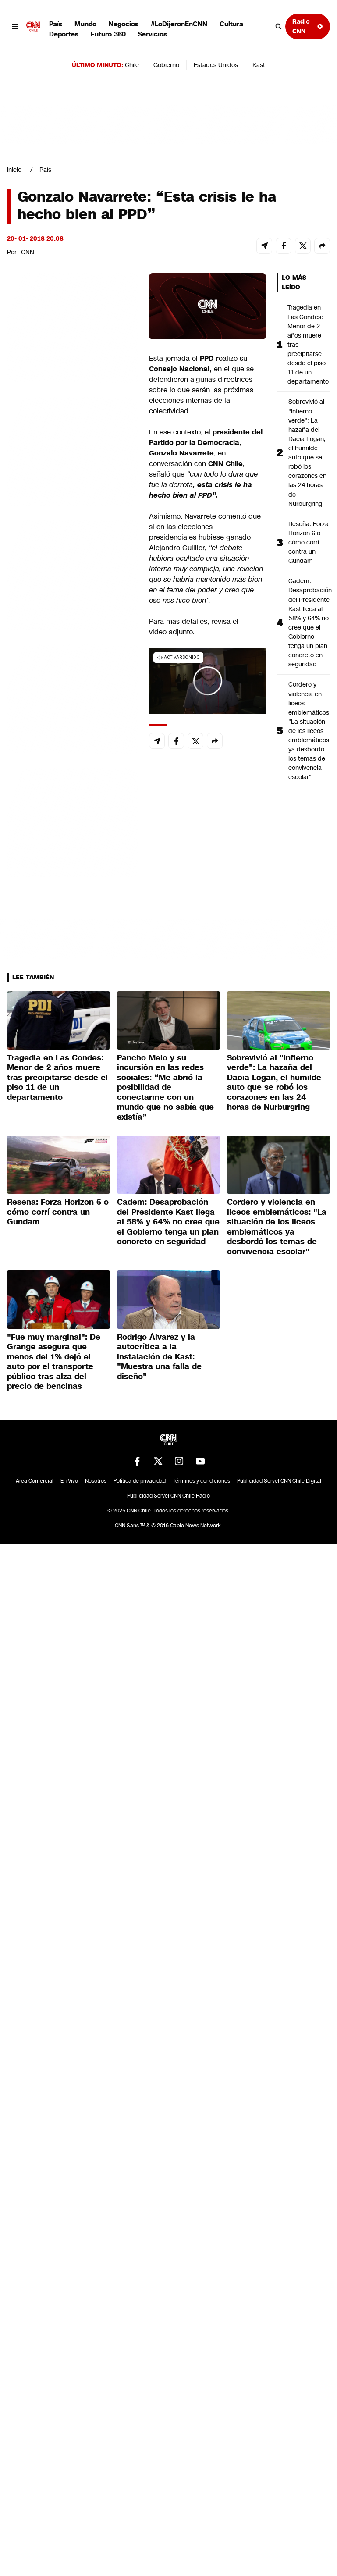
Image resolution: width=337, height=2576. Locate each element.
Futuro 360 (108, 34)
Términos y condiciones (201, 1480)
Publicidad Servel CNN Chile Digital (279, 1480)
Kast (258, 64)
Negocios (123, 23)
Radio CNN (307, 26)
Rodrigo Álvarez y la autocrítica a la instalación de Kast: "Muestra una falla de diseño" (159, 1356)
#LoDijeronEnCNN (179, 23)
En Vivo (69, 1480)
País (55, 23)
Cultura (231, 23)
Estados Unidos (216, 64)
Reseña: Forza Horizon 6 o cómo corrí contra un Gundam (308, 542)
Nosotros (95, 1480)
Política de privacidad (140, 1480)
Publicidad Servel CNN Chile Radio (168, 1495)
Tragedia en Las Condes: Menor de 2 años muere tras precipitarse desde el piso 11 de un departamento (308, 344)
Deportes (63, 34)
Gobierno (166, 64)
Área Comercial (34, 1480)
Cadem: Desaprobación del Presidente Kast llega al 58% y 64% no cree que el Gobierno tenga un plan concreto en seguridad (309, 622)
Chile (132, 64)
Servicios (152, 34)
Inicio (14, 169)
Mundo (85, 23)
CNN (27, 252)
